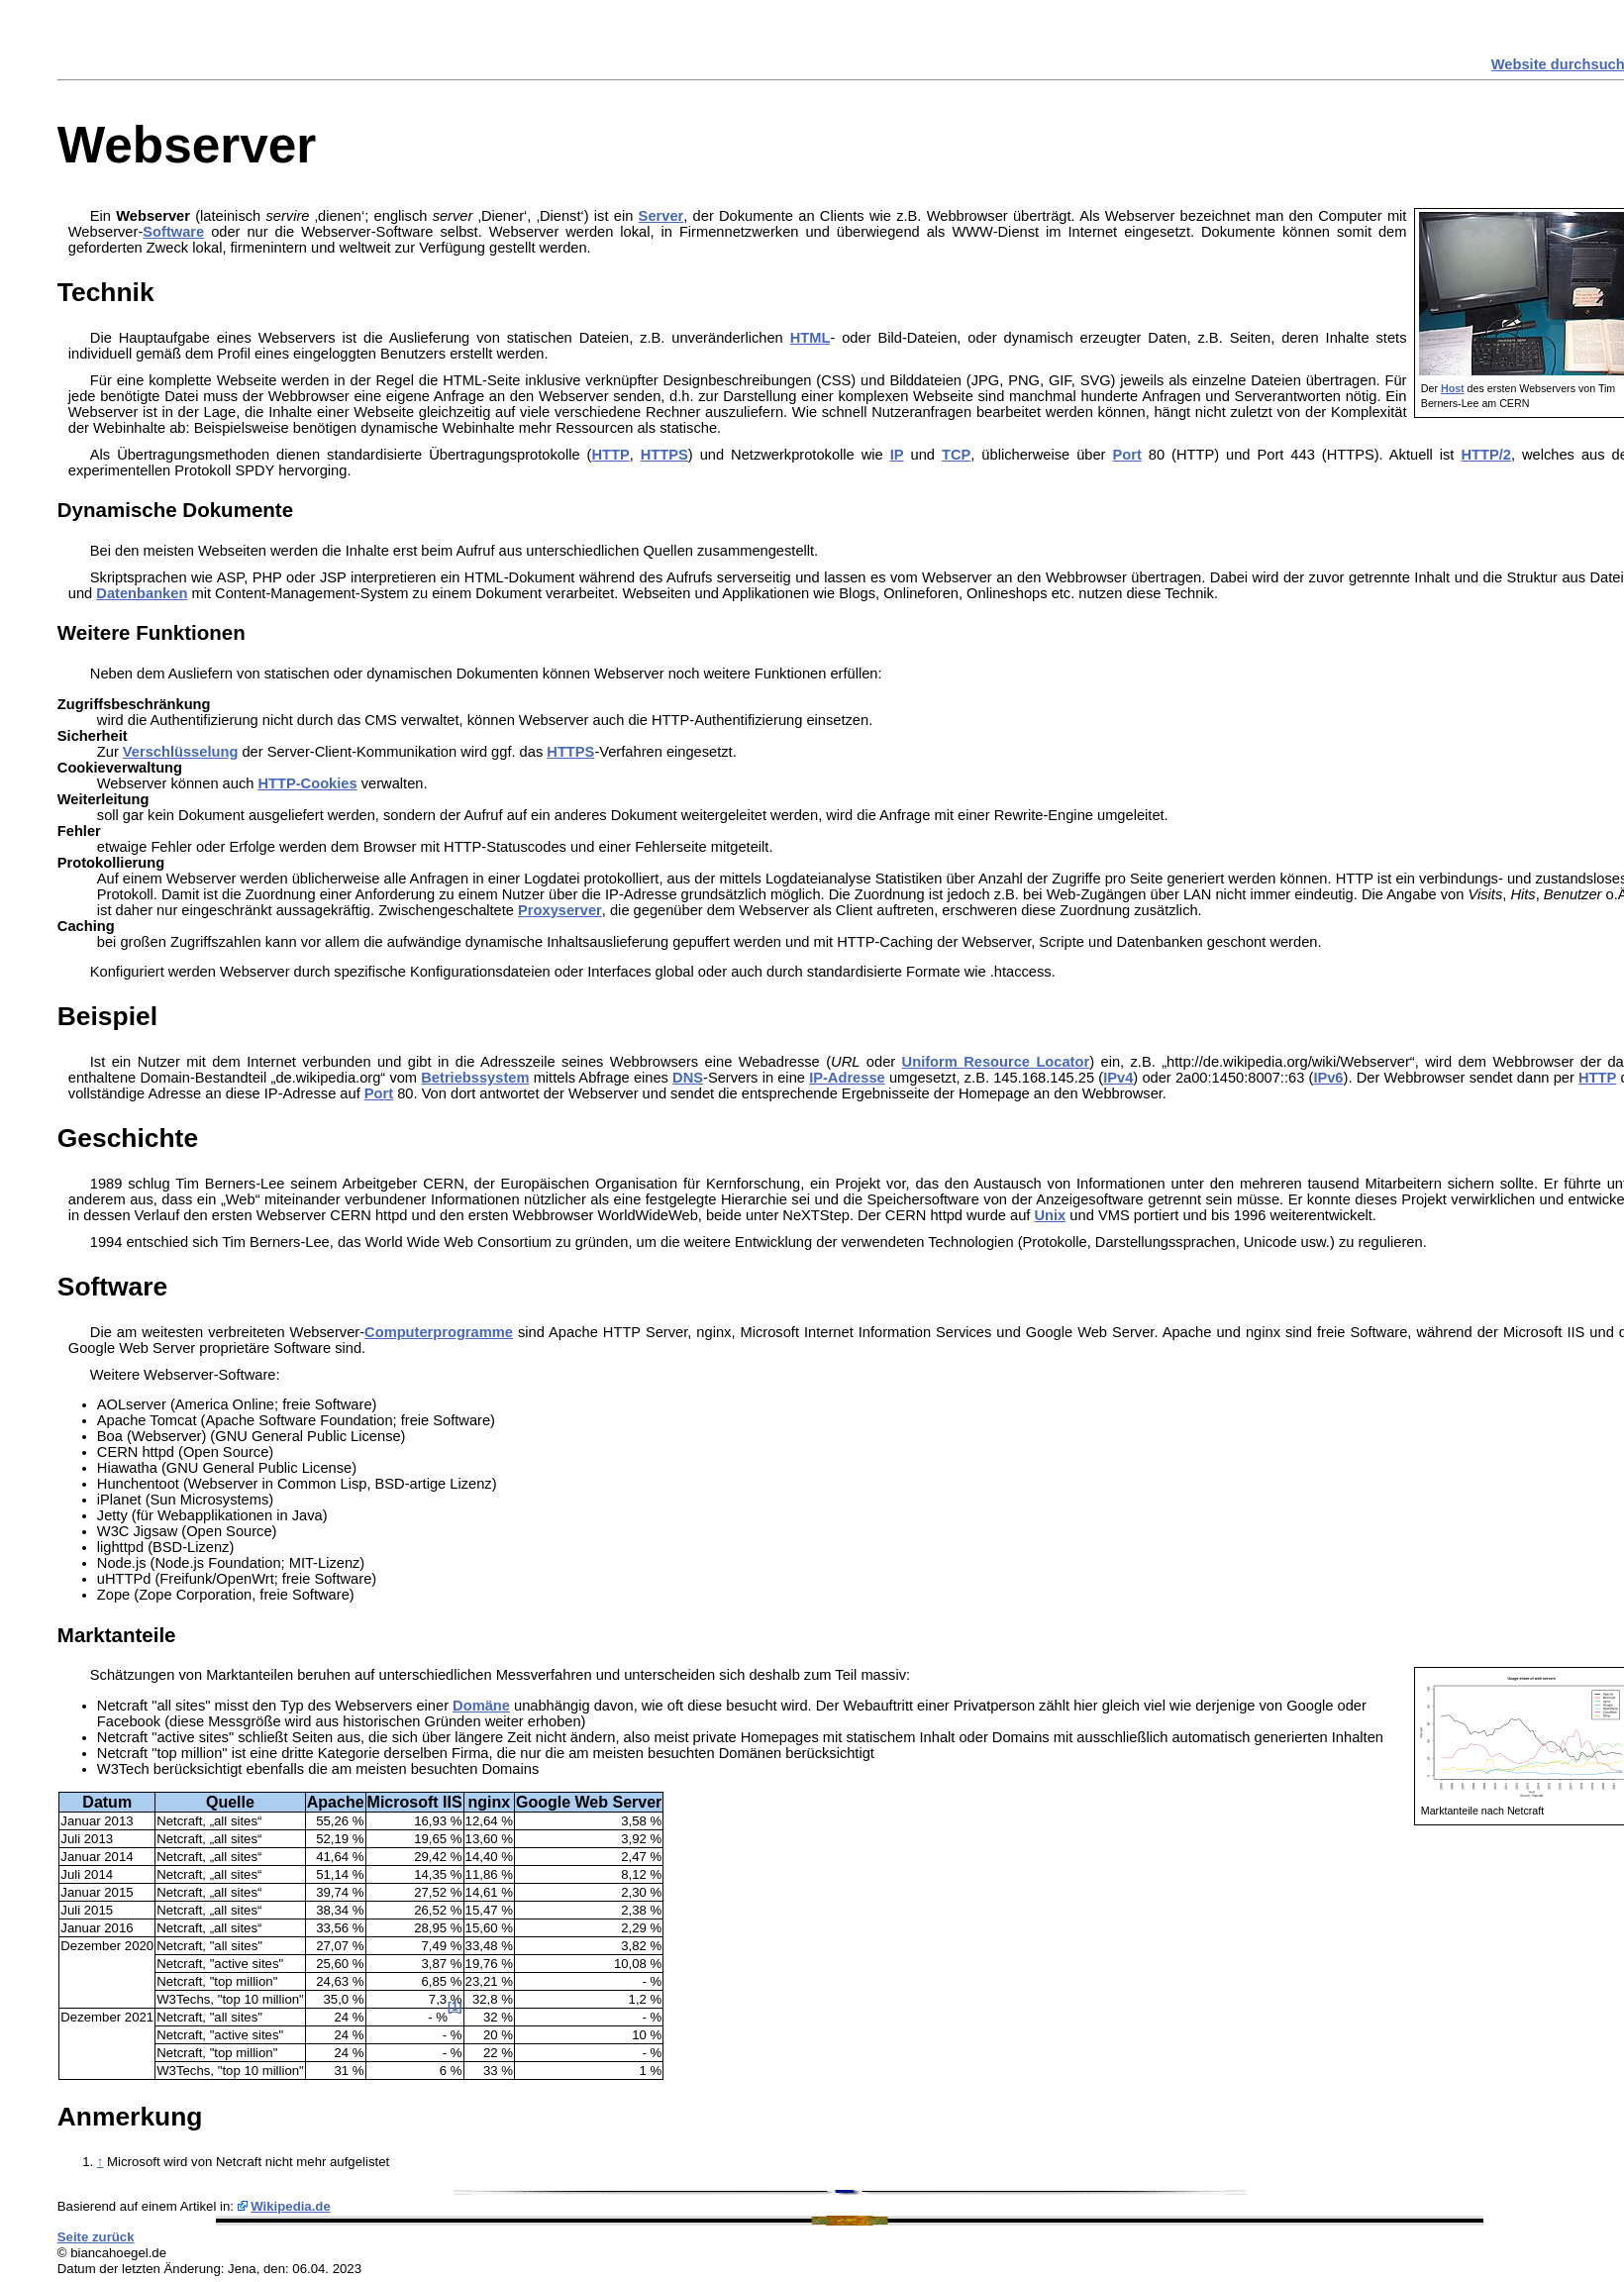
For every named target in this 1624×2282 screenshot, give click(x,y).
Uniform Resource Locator (996, 1062)
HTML (810, 338)
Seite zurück (96, 2237)
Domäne (481, 1705)
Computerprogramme (438, 1332)
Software (173, 232)
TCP (956, 455)
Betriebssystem (475, 1078)
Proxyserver (560, 910)
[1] (455, 2007)
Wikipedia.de (291, 2206)
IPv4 (1118, 1078)
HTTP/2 (1486, 455)
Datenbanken (141, 593)
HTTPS (664, 455)
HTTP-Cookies (306, 783)
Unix (1050, 1215)
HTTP (610, 455)
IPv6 (1328, 1078)
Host (1453, 388)
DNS (687, 1078)
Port (1126, 455)
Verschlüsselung (180, 752)
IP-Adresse (847, 1078)
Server (661, 216)
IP (897, 455)
